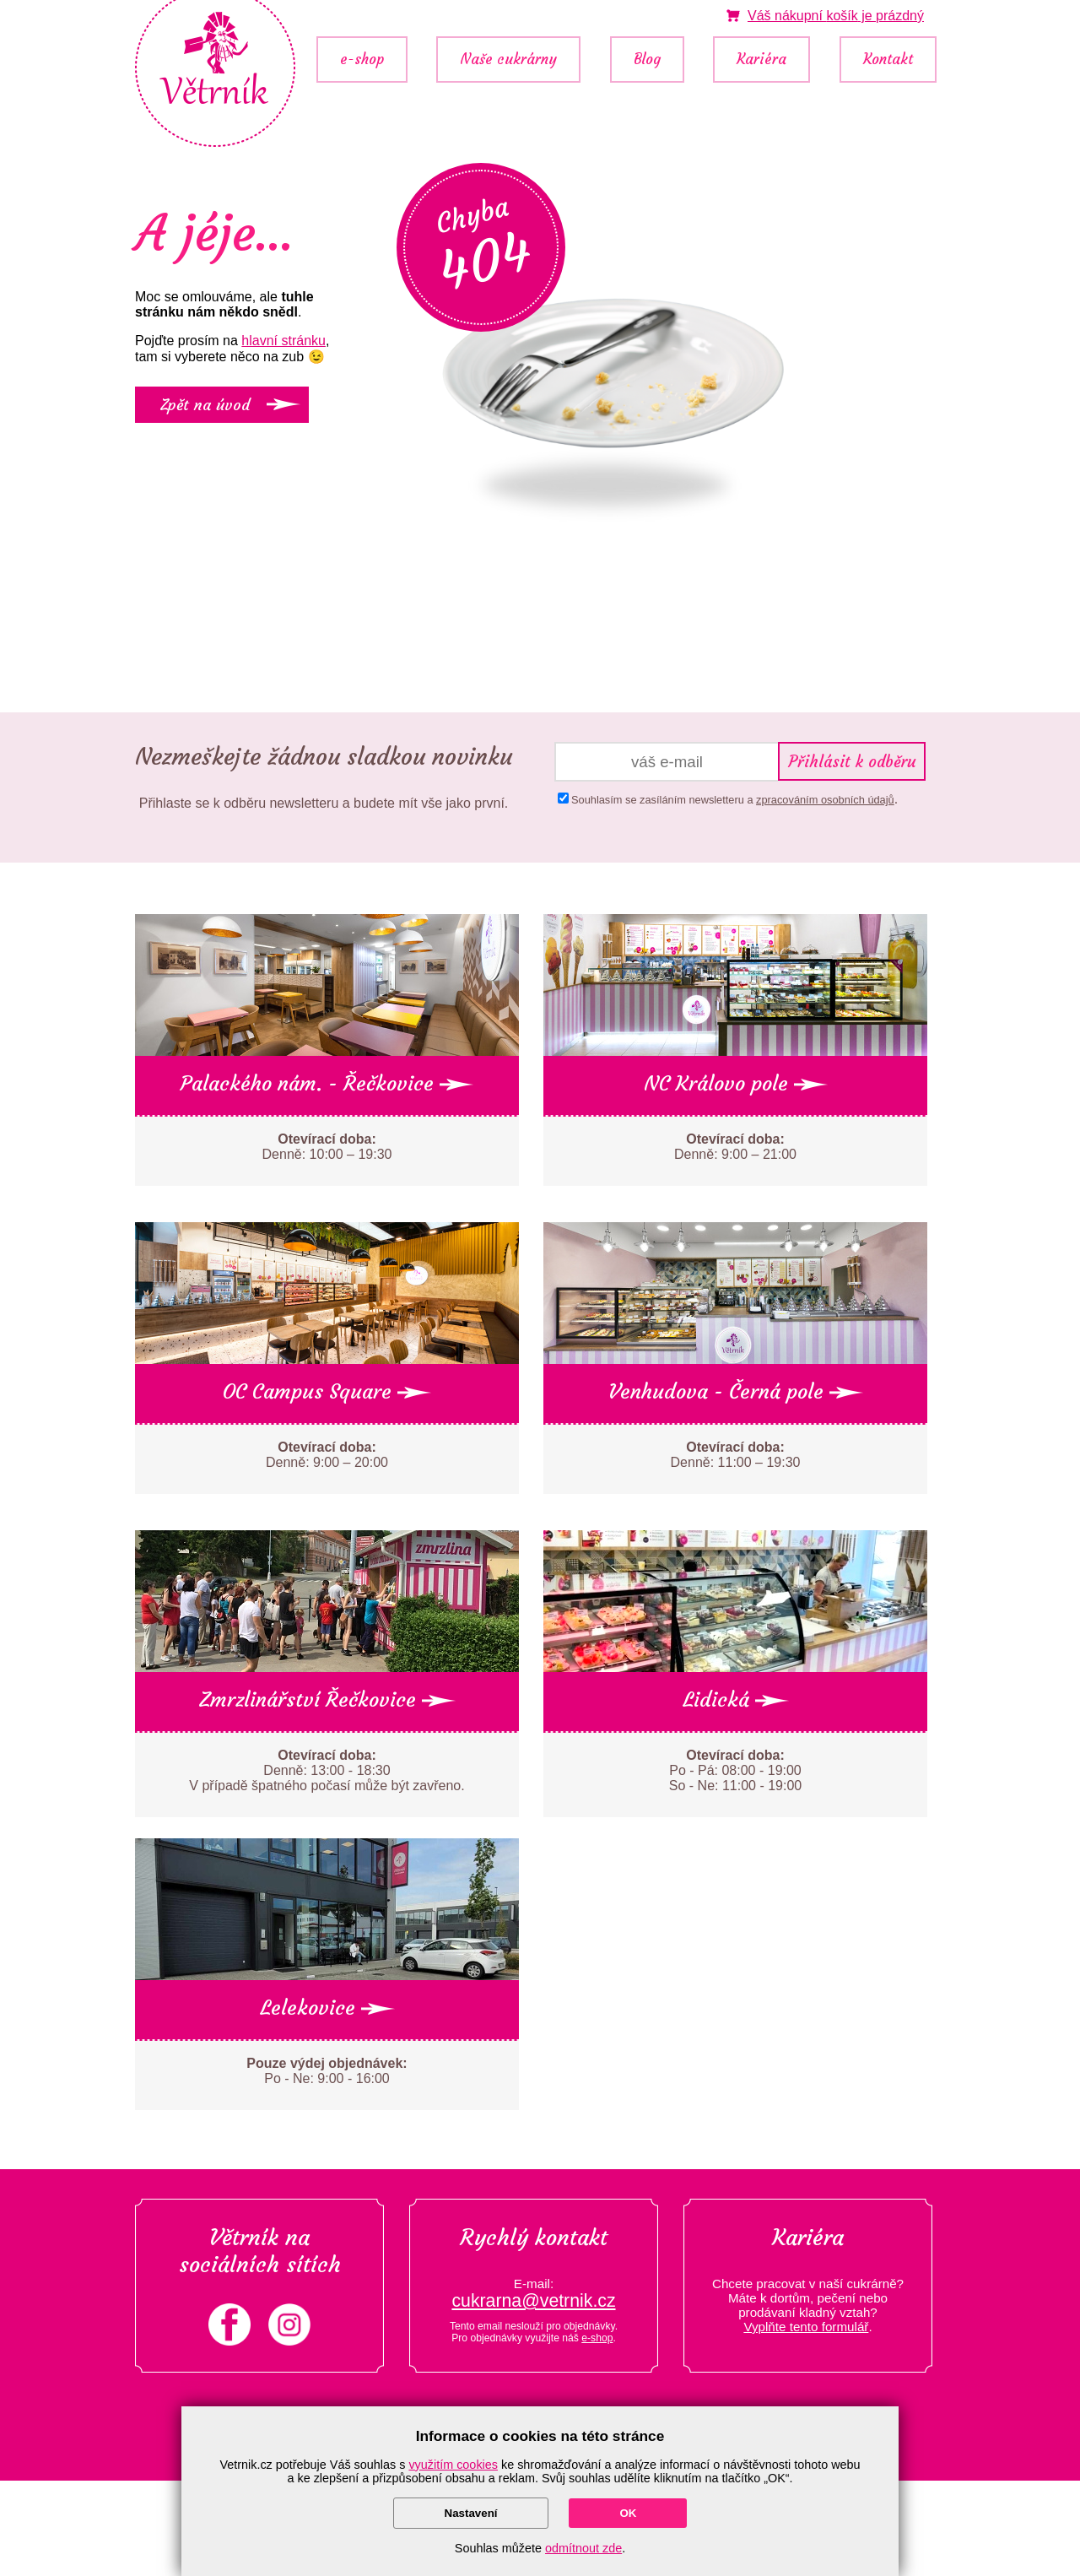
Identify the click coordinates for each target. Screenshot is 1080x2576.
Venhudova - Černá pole (735, 1391)
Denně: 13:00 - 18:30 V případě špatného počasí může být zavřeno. (326, 1770)
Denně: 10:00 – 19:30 (327, 1146)
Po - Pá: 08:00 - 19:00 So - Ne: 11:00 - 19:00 (735, 1770)
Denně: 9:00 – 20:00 (327, 1454)
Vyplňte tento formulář (805, 2326)
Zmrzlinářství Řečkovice (327, 1700)
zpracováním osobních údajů (825, 799)
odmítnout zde (583, 2548)
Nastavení (471, 2513)
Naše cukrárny (508, 59)
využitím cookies (453, 2464)
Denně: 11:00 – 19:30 (736, 1454)
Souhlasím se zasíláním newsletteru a (732, 799)
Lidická (736, 1700)
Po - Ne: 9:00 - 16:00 (326, 2071)
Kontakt (888, 59)
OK (627, 2513)
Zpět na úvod (205, 404)
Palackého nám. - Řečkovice (327, 1083)
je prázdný (836, 15)
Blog (647, 59)
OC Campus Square (327, 1391)
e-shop (362, 59)
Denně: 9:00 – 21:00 (735, 1146)
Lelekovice (327, 2008)
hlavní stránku (283, 340)
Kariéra (761, 59)
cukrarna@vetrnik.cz (533, 2301)
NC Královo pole (736, 1083)
